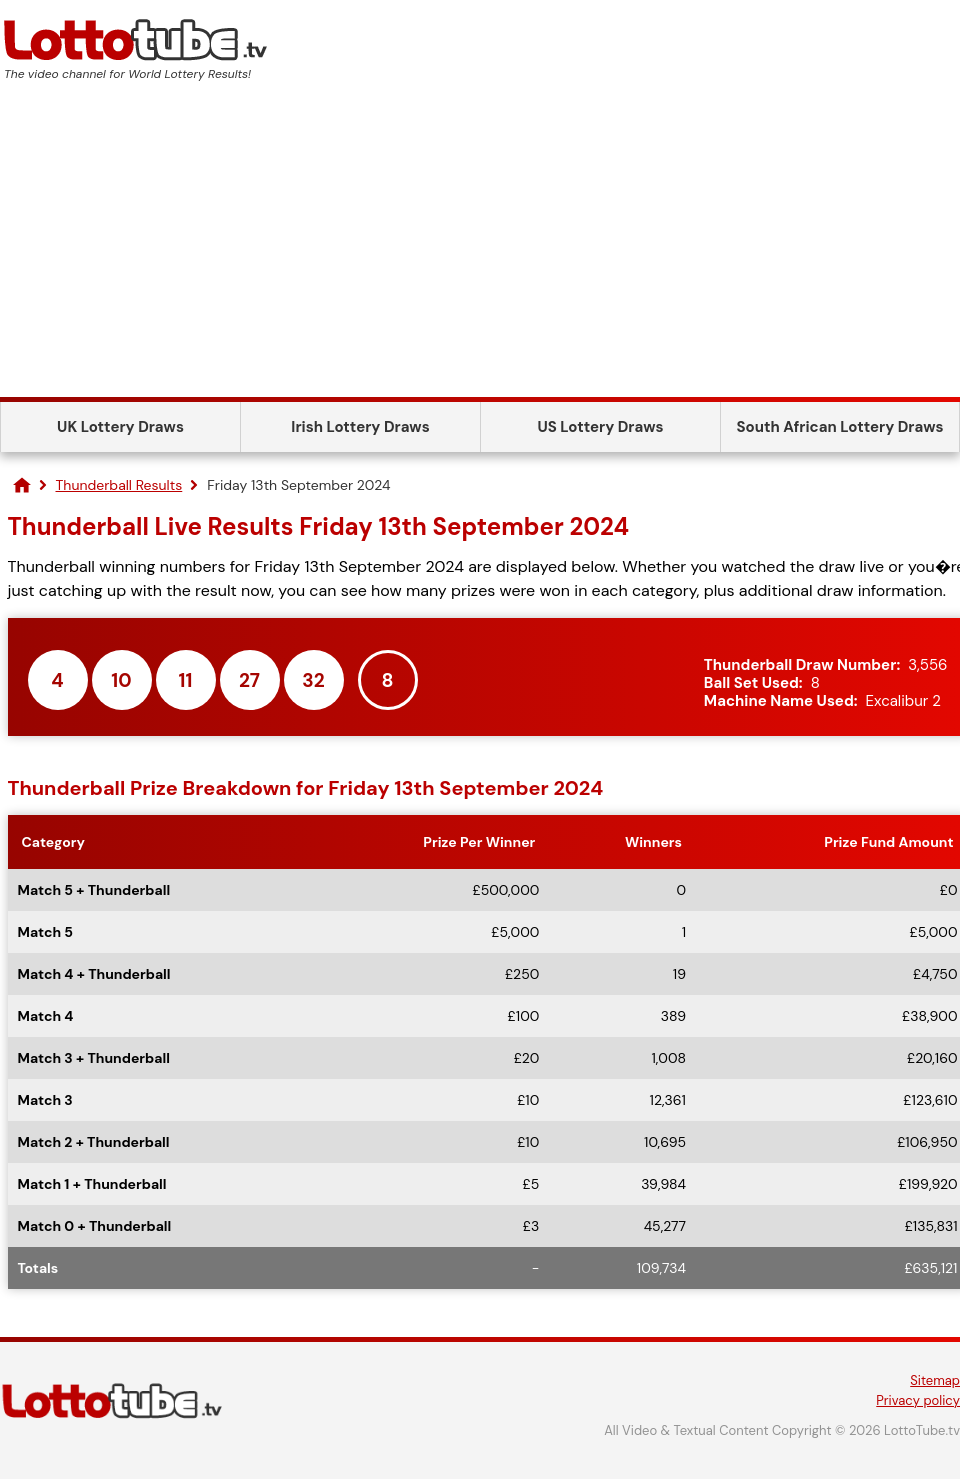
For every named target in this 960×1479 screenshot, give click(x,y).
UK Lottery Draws (120, 427)
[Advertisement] (480, 247)
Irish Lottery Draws (360, 427)
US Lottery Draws (600, 427)
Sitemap (935, 1380)
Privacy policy (918, 1400)
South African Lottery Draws (840, 427)
